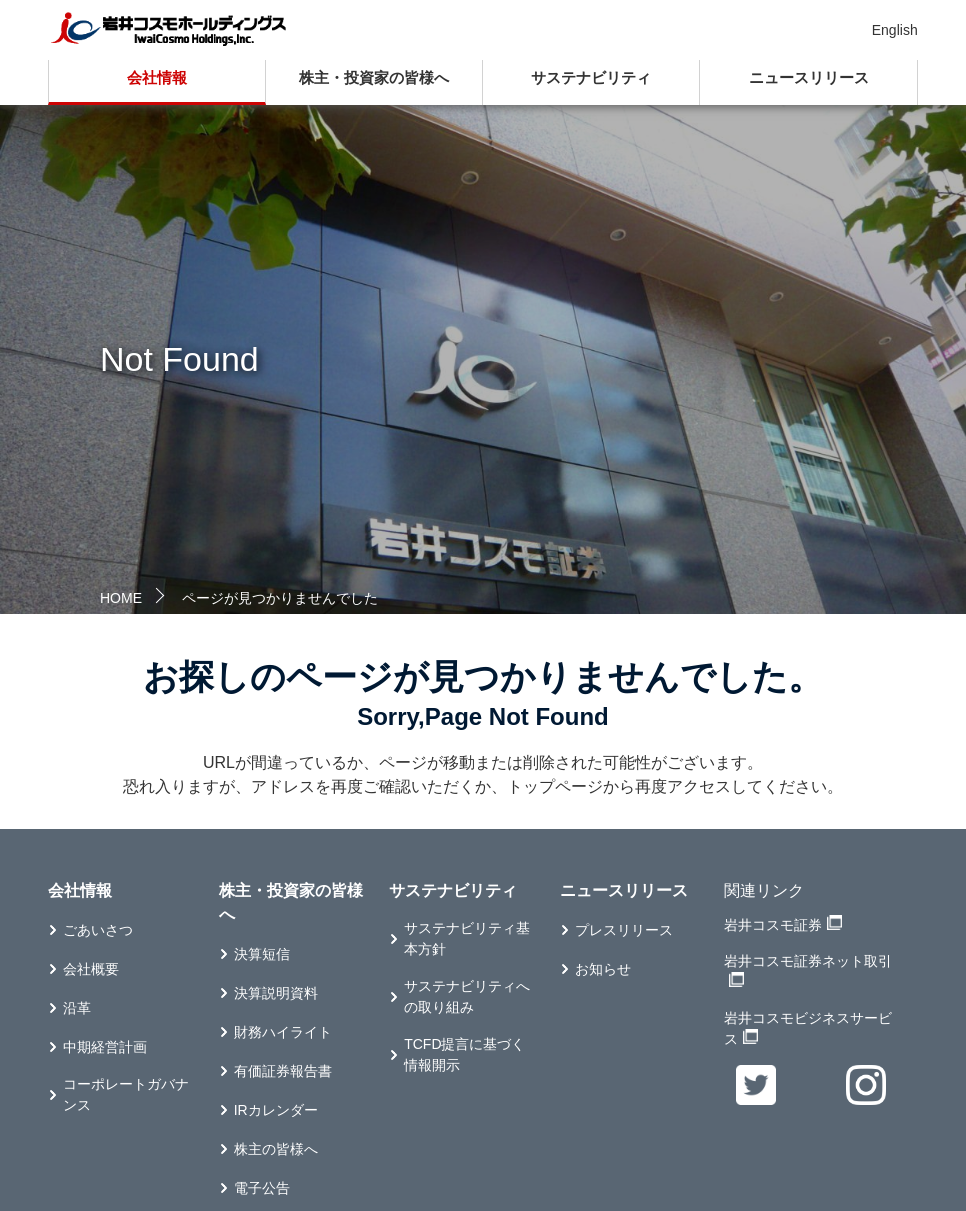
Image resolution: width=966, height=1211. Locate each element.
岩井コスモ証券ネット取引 (808, 961)
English (895, 30)
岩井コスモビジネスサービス (808, 1028)
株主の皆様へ (276, 1149)
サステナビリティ (591, 77)
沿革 (77, 1008)
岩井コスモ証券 (773, 925)
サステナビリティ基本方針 (467, 938)
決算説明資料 (276, 993)
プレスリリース (624, 930)
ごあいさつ (98, 930)
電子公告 (262, 1188)
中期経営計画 (105, 1047)
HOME (121, 598)
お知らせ (603, 969)
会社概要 (91, 969)
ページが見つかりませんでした (280, 598)
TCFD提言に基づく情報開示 (464, 1054)
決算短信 (262, 954)
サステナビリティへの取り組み (467, 996)
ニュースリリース (809, 77)
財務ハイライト (283, 1032)
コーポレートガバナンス (126, 1094)
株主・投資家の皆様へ (374, 77)
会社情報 (157, 77)
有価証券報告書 (283, 1071)
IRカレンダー (276, 1110)
